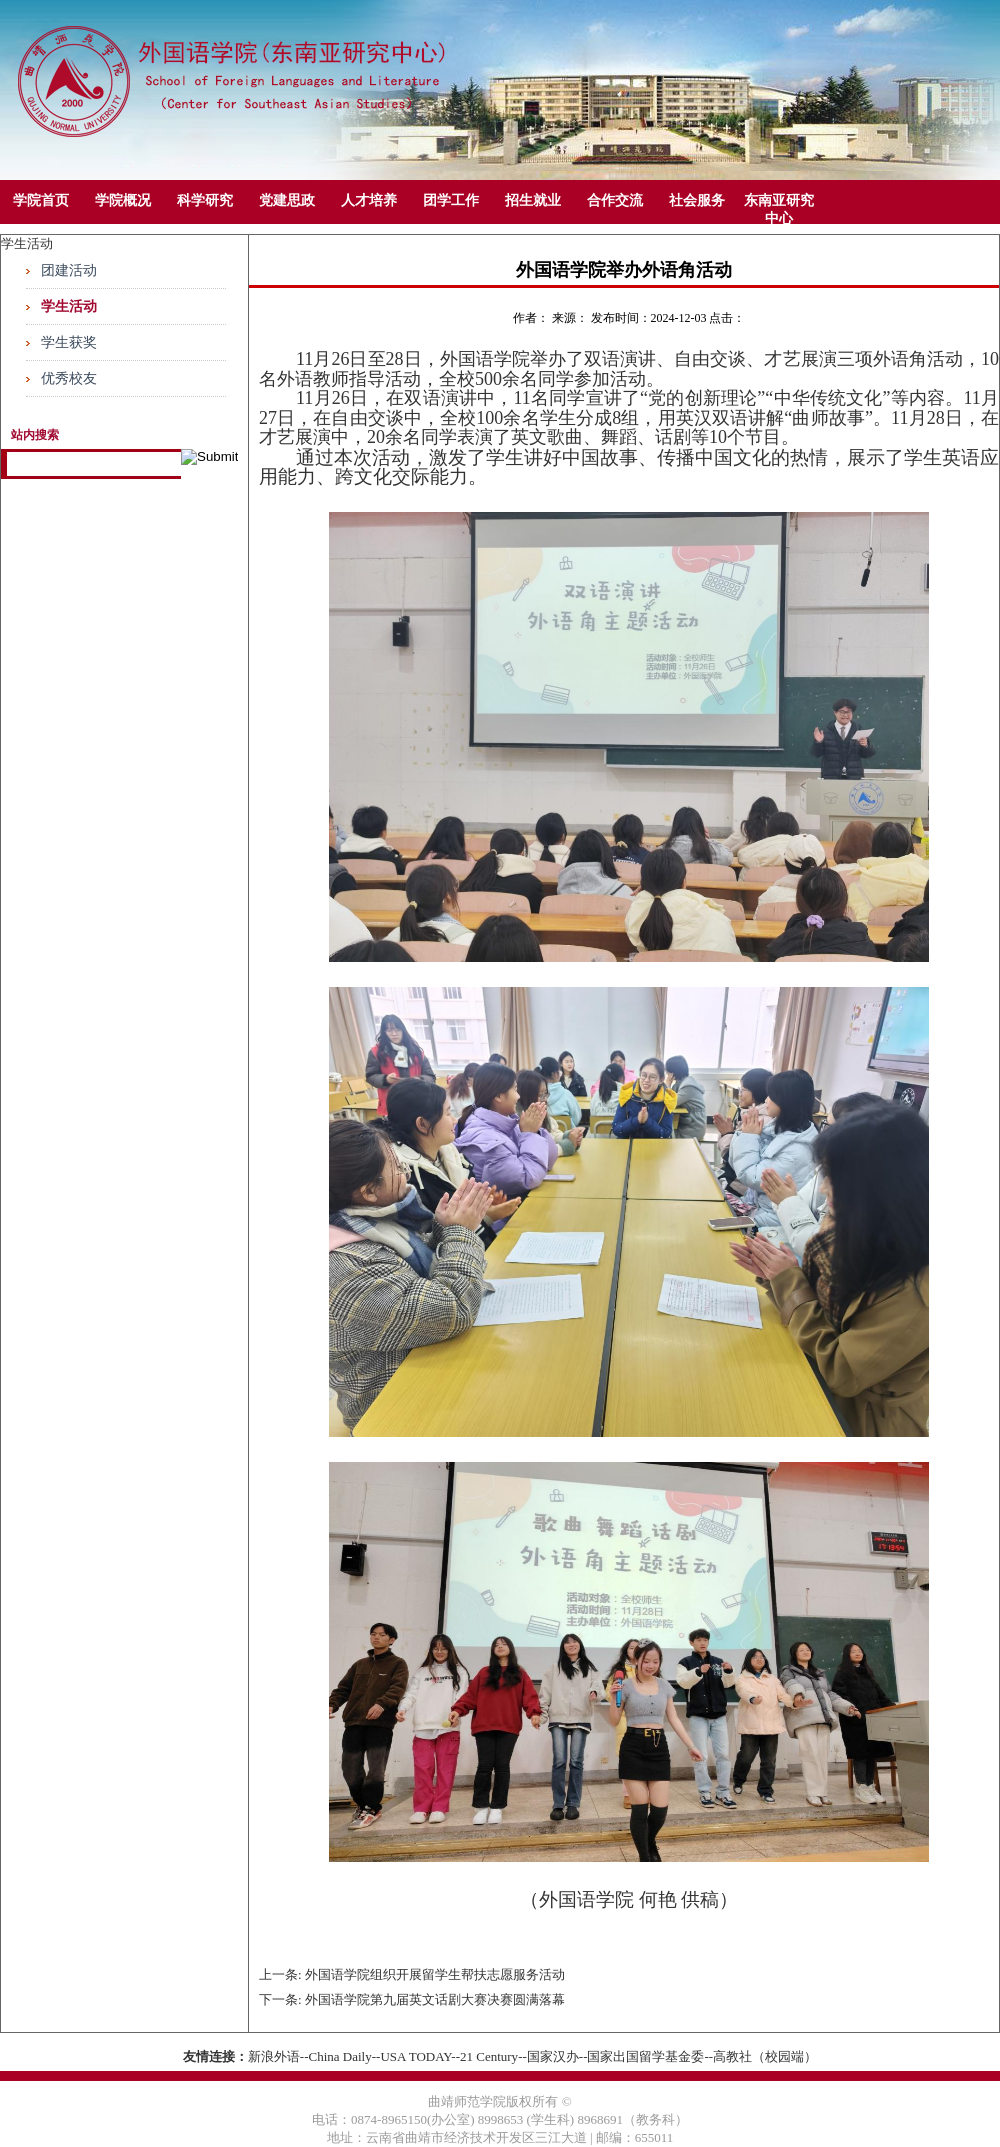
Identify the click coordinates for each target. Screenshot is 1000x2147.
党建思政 (287, 200)
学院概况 (123, 200)
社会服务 (697, 200)
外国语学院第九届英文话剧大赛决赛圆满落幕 (435, 1999)
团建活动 (69, 270)
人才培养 (369, 200)
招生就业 (533, 200)
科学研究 (205, 200)
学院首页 (41, 200)
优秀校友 (69, 378)
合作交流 (615, 200)
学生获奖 (69, 342)
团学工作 (451, 200)
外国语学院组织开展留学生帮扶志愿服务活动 (435, 1974)
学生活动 (69, 306)
